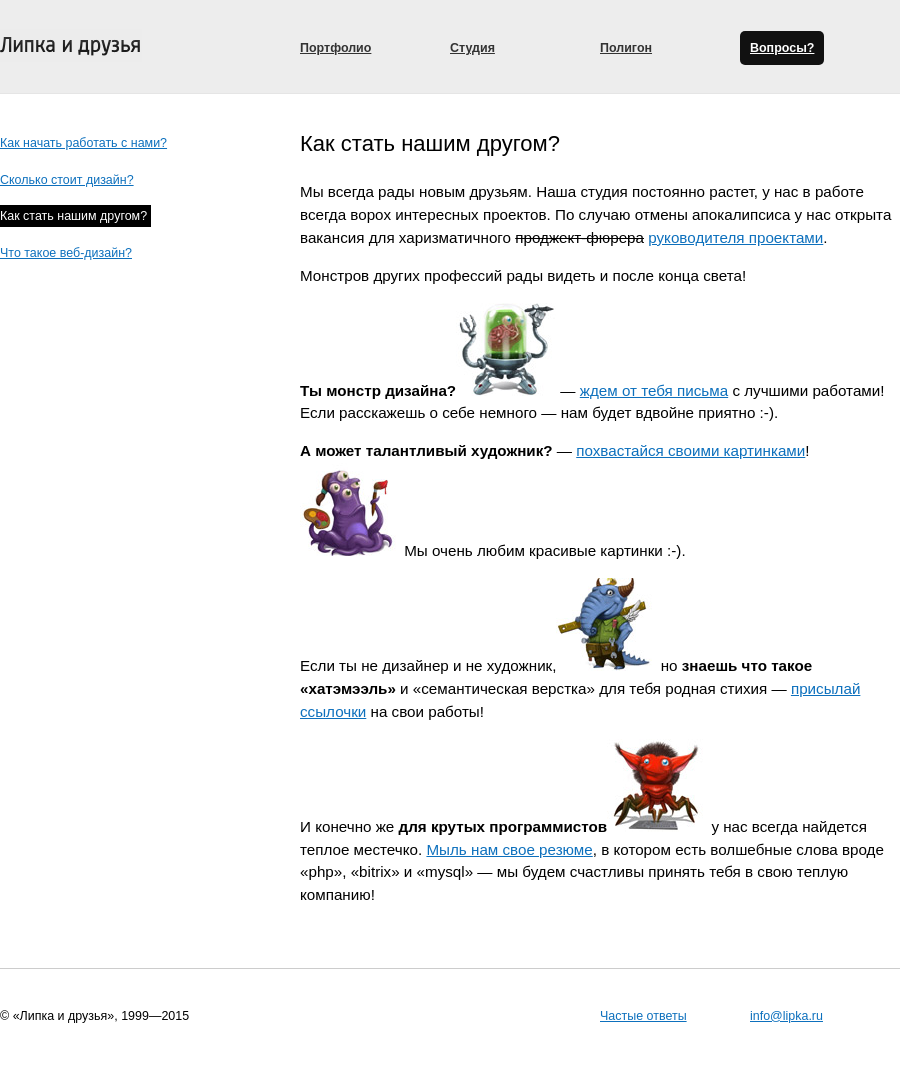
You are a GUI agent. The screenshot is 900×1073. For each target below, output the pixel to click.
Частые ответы (643, 1016)
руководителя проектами (735, 237)
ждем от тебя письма (654, 390)
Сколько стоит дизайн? (67, 180)
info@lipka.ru (786, 1016)
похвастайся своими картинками (690, 450)
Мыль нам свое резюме (509, 849)
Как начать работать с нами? (83, 143)
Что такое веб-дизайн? (66, 253)
